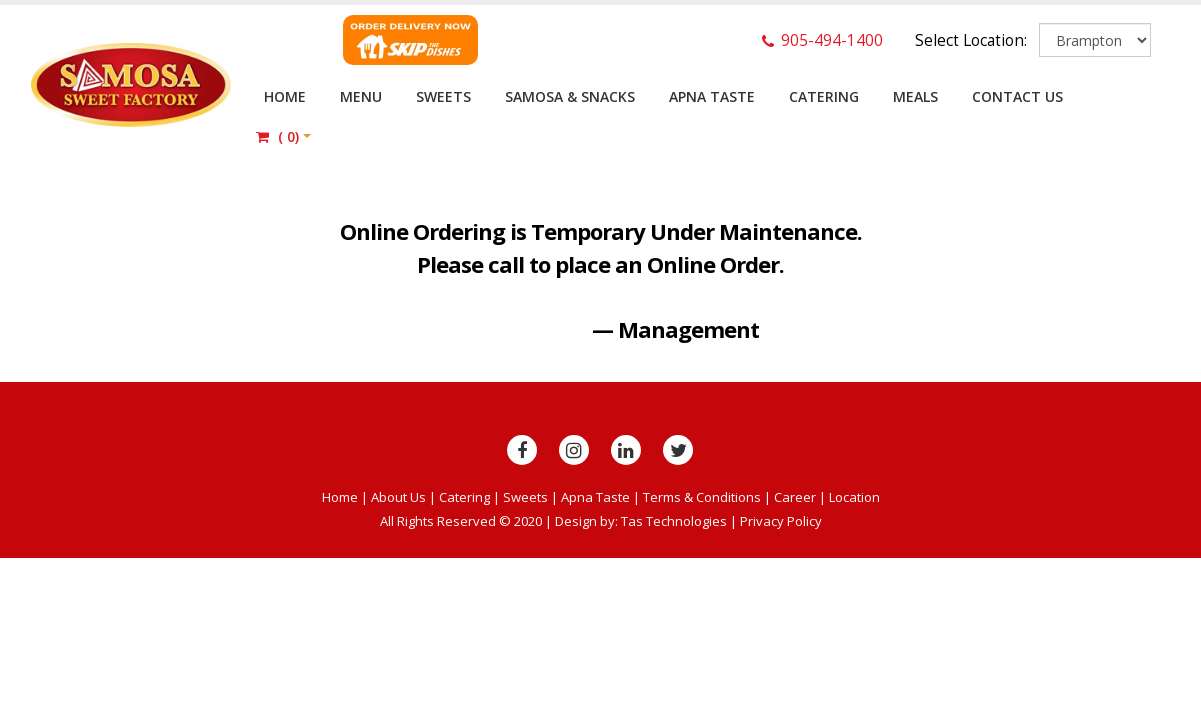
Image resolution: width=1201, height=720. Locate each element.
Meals (915, 96)
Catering (824, 96)
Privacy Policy (781, 521)
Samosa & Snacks (570, 96)
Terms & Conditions (702, 497)
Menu (361, 96)
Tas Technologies (674, 521)
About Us (398, 497)
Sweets (443, 96)
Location (854, 497)
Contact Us (1017, 96)
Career (795, 497)
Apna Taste (712, 96)
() (277, 136)
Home (285, 96)
